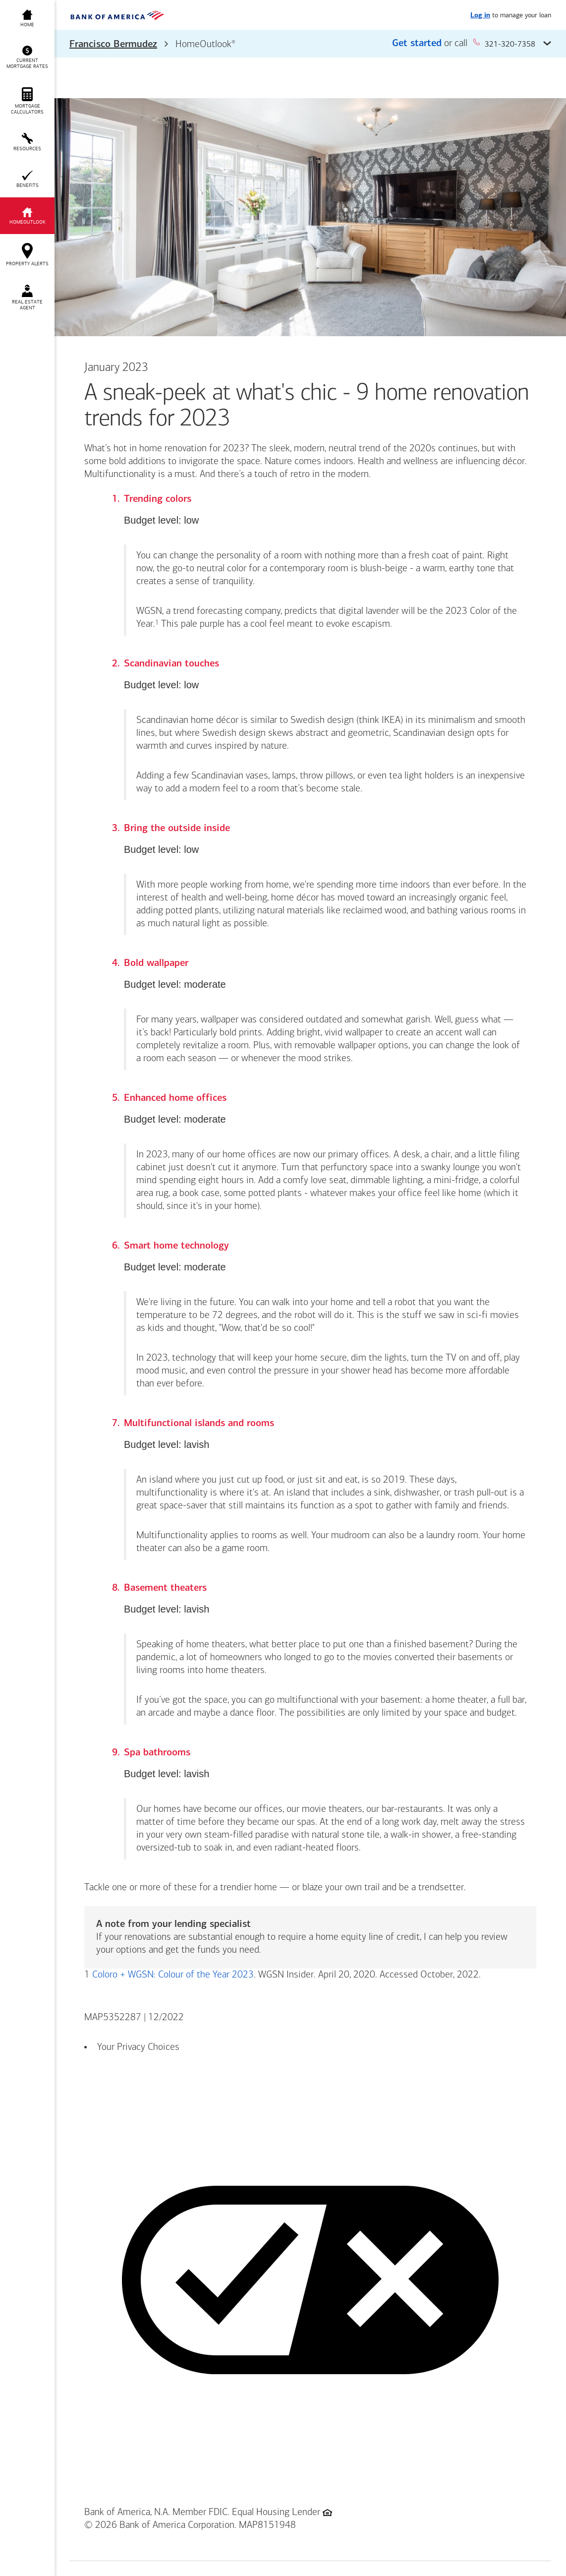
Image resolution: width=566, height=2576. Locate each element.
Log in (480, 15)
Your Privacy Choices (138, 2047)
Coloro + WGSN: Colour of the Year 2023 (173, 1975)
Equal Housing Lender (276, 2512)
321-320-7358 (504, 43)
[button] (310, 43)
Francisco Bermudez (113, 45)
